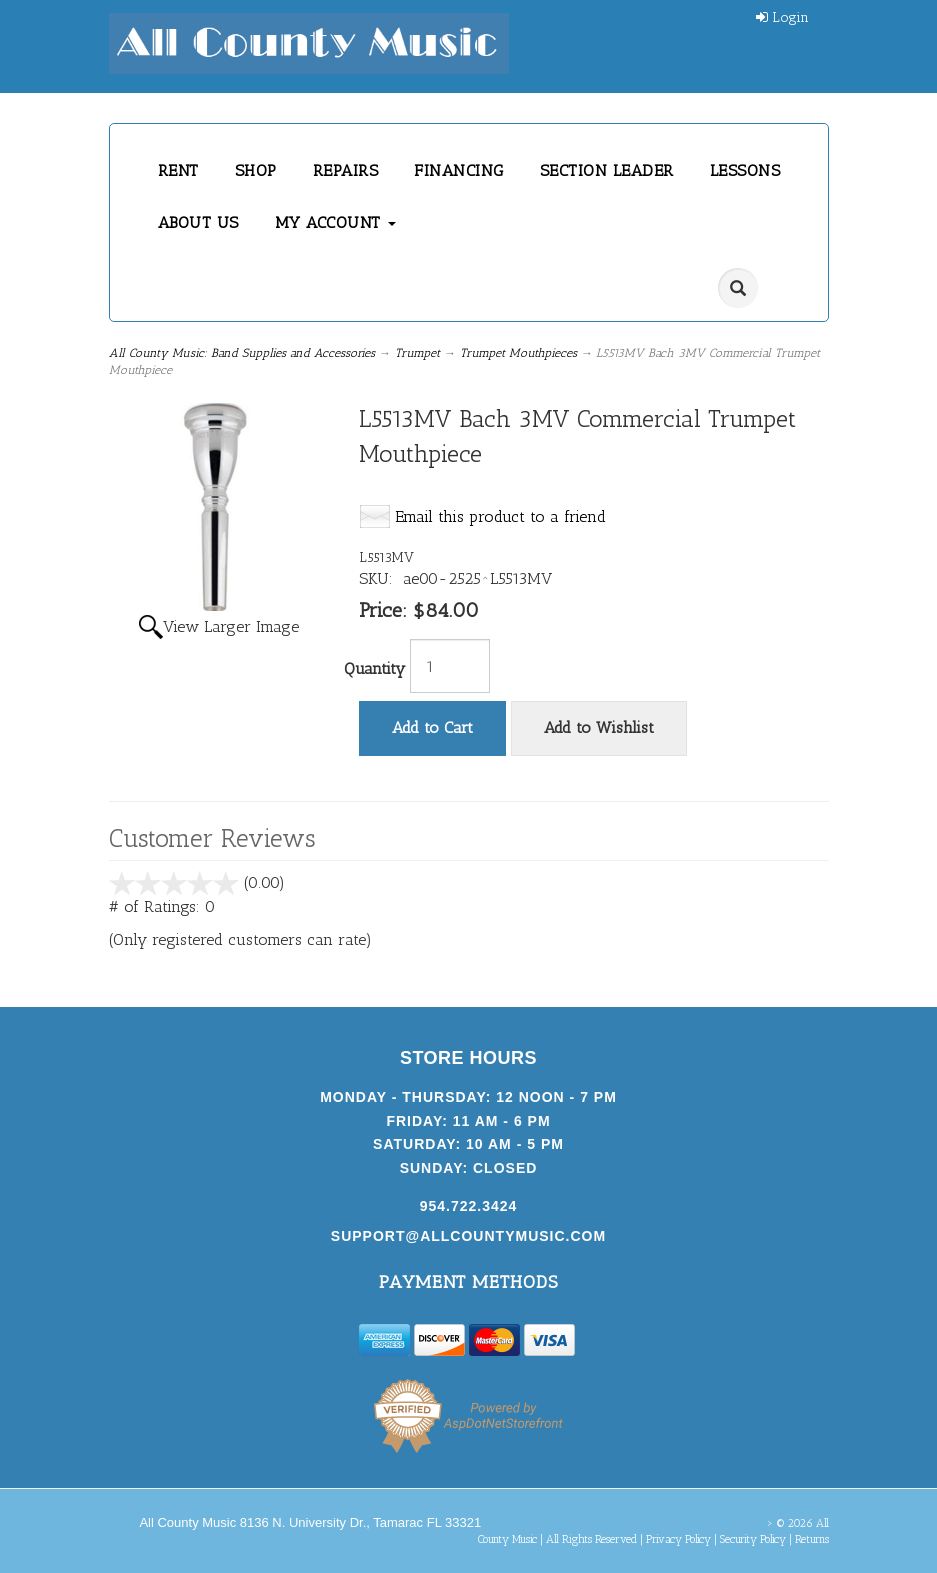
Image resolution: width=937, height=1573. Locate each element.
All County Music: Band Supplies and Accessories (242, 353)
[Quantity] (450, 666)
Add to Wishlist (599, 727)
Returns (812, 1539)
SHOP (256, 170)
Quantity (374, 668)
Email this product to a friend (500, 516)
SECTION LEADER (607, 170)
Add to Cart (432, 727)
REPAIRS (346, 170)
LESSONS (745, 170)
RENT (178, 170)
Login (782, 17)
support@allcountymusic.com (468, 1236)
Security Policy (753, 1539)
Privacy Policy (678, 1539)
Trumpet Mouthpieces (518, 353)
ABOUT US (198, 222)
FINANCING (459, 170)
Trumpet (417, 353)
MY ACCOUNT (336, 222)
